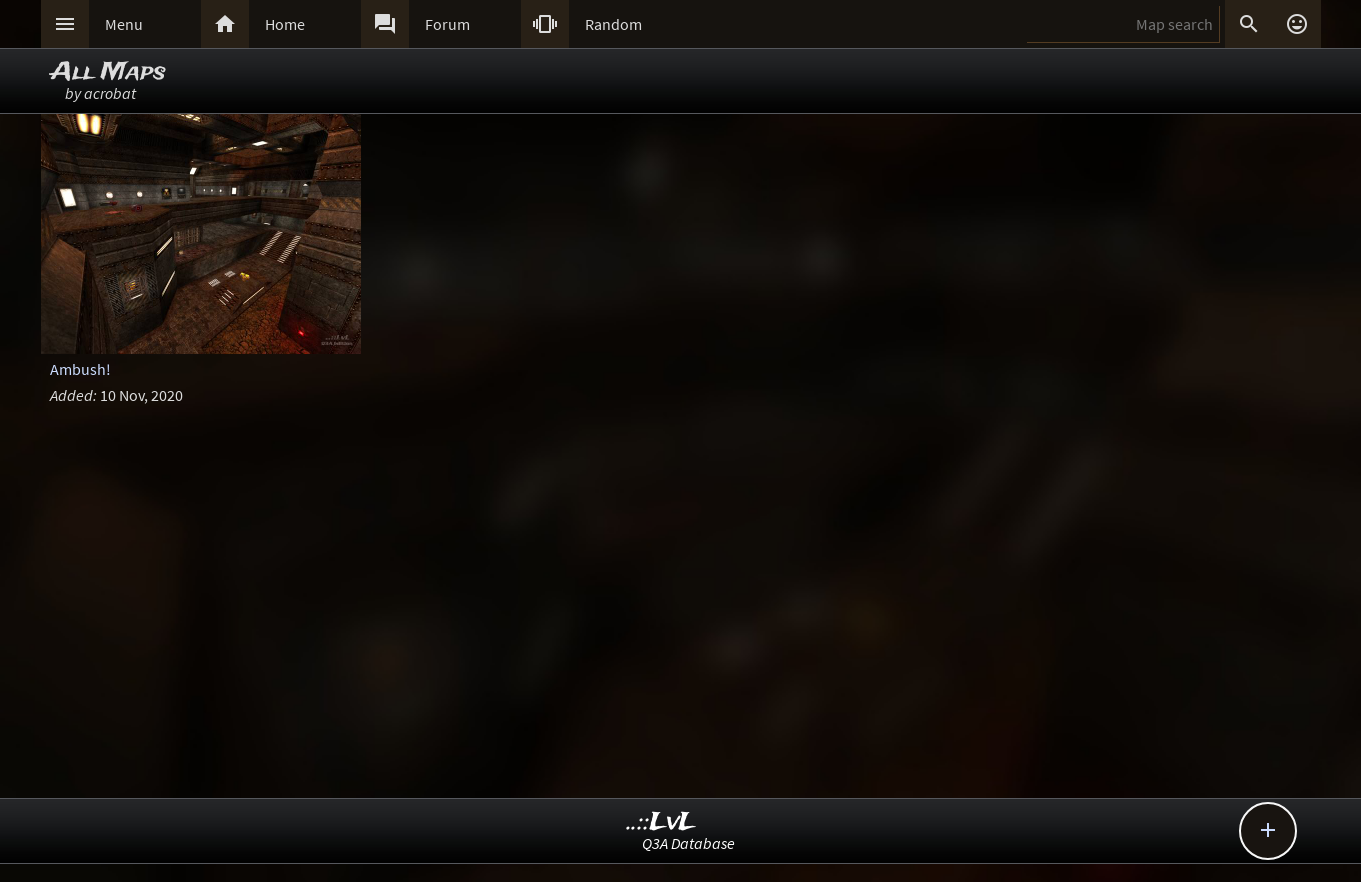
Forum (447, 24)
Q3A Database (688, 843)
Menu (124, 24)
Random (613, 24)
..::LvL (661, 822)
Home (285, 24)
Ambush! (80, 369)
